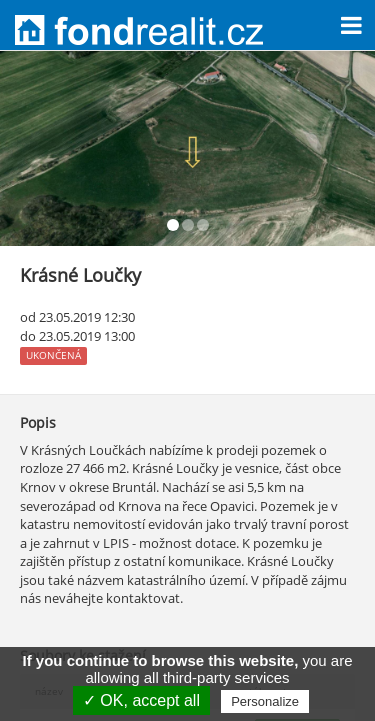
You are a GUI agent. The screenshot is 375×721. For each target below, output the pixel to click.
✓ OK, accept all (141, 700)
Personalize (265, 701)
